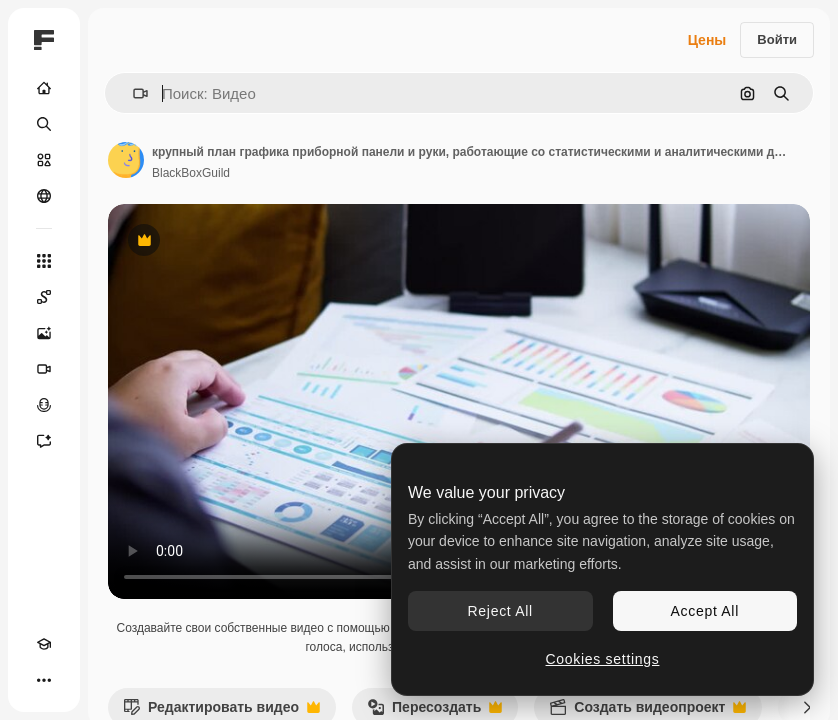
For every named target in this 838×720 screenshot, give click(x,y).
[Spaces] (44, 297)
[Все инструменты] (44, 261)
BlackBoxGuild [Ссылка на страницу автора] (191, 173)
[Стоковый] (44, 160)
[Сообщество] (44, 196)
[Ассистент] (44, 441)
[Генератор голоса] (44, 405)
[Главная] (44, 88)
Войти (777, 39)
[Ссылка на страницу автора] (126, 160)
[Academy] (44, 644)
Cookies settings (603, 659)
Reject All (500, 611)
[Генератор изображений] (44, 333)
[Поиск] (44, 124)
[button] (132, 93)
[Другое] (44, 680)
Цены (707, 40)
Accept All (705, 611)
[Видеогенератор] (44, 369)
